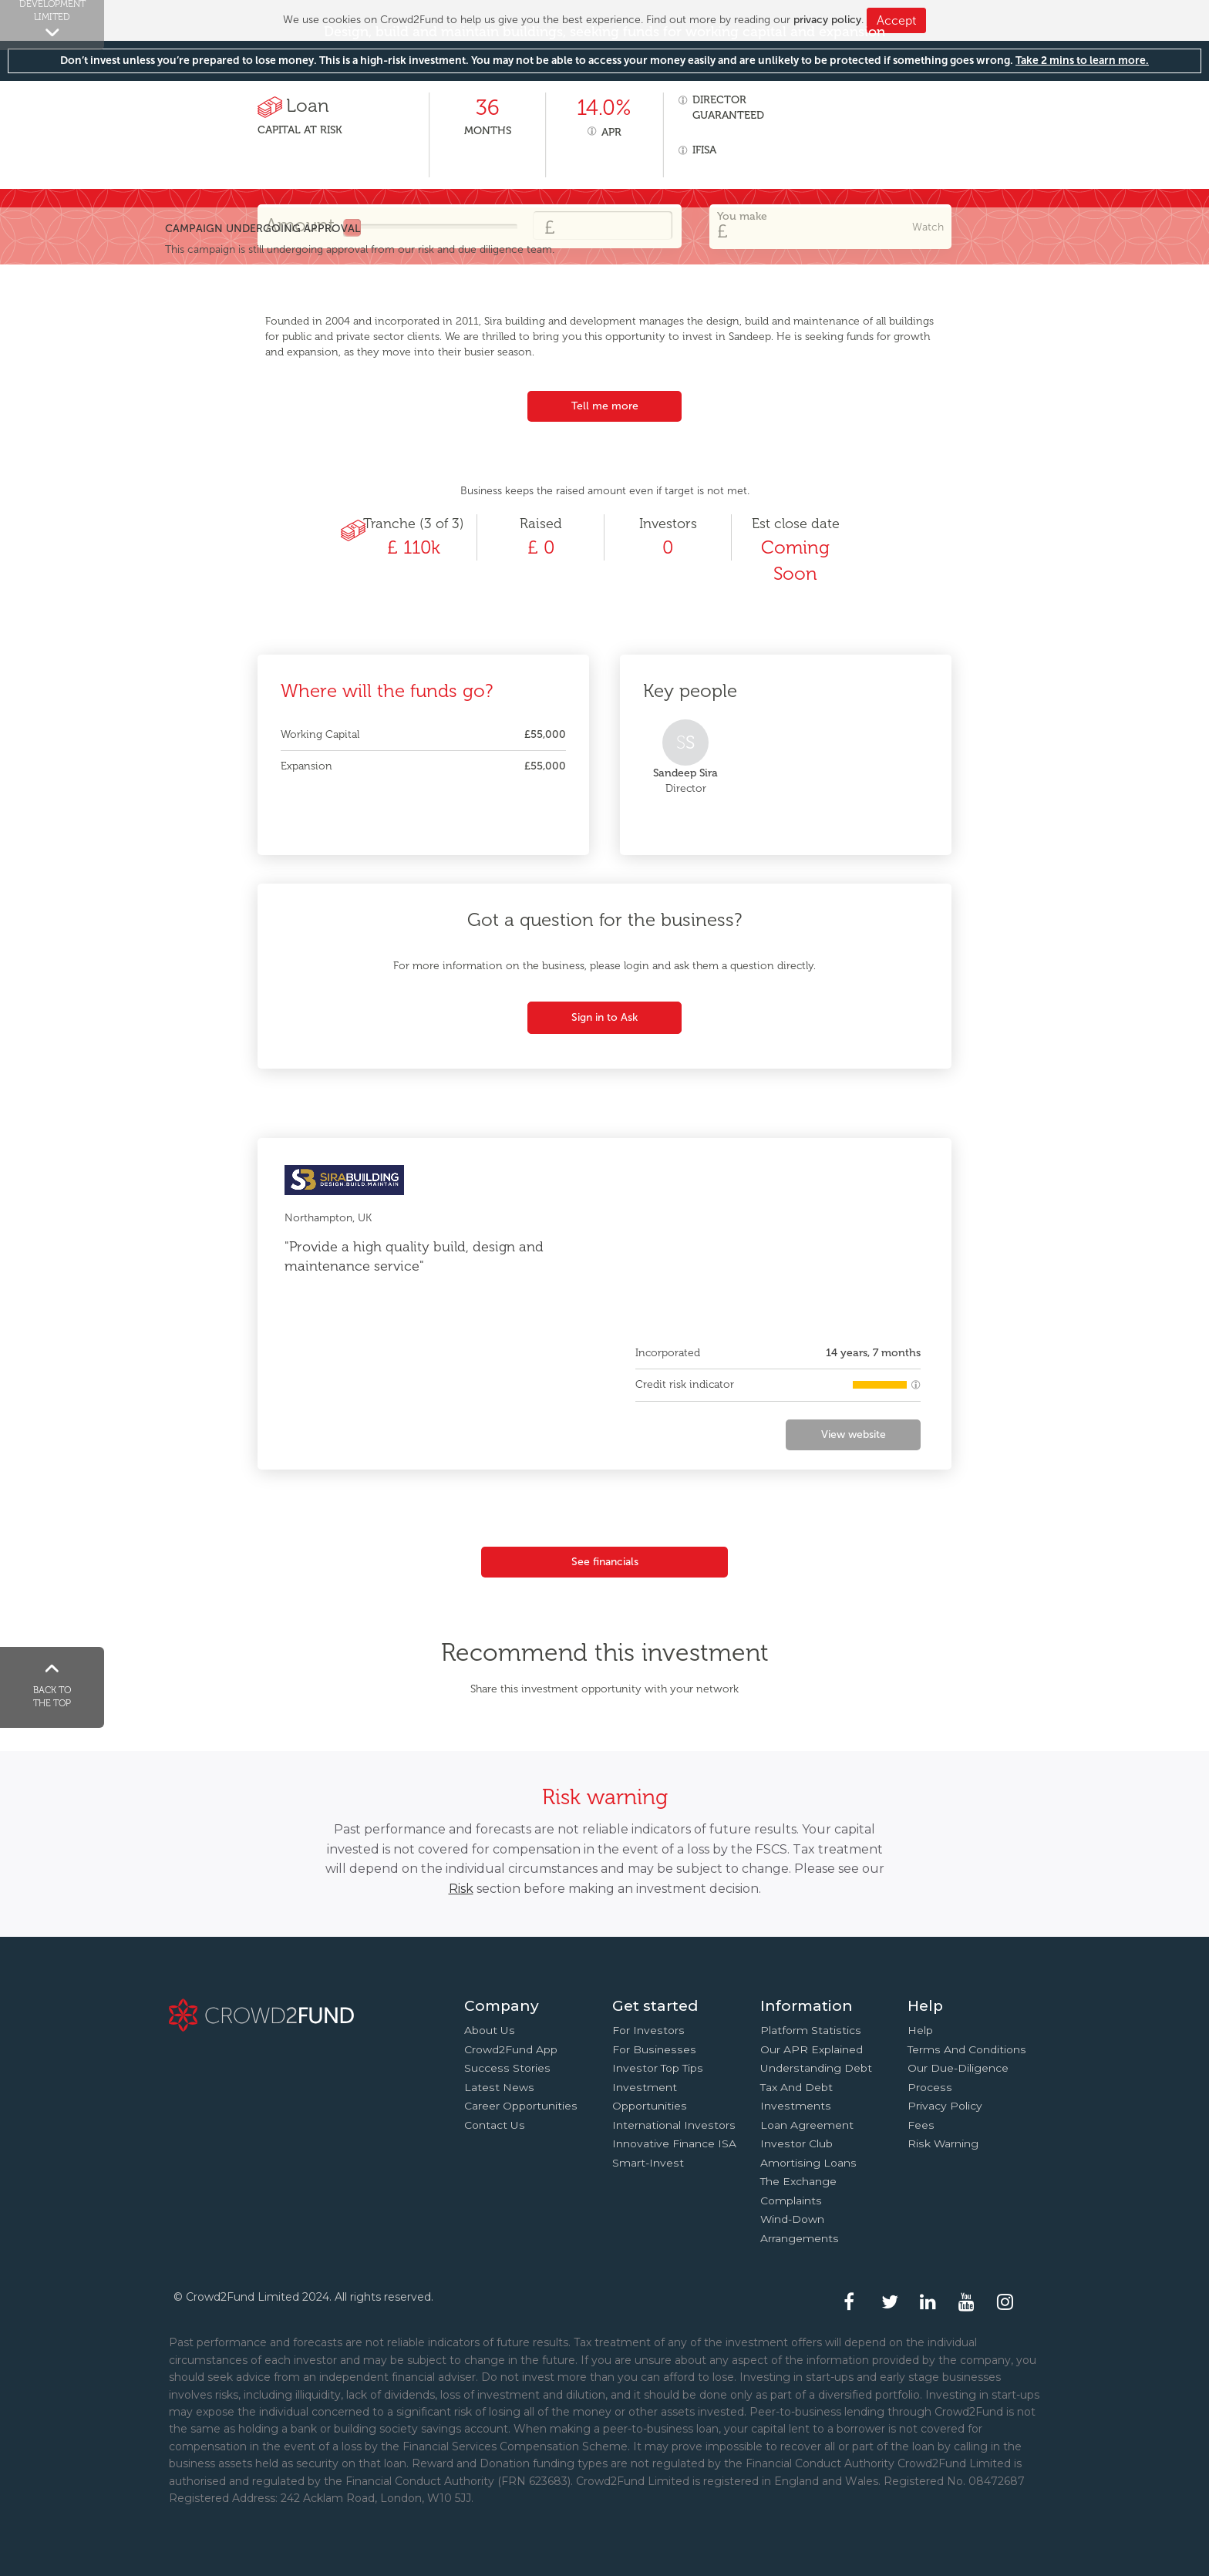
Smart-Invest (648, 2163)
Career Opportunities (521, 2106)
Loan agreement (807, 2125)
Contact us (494, 2125)
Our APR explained (811, 2049)
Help (920, 2030)
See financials (604, 1561)
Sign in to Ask (604, 1017)
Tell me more (604, 405)
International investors (674, 2125)
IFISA (704, 150)
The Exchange (798, 2181)
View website (853, 1434)
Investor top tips (657, 2068)
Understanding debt (816, 2068)
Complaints (791, 2200)
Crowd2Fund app (510, 2049)
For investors (648, 2030)
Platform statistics (810, 2030)
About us (489, 2030)
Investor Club (796, 2143)
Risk (461, 1888)
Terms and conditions (967, 2049)
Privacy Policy (945, 2106)
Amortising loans (808, 2163)
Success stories (507, 2068)
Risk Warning (943, 2143)
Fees (921, 2125)
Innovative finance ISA (674, 2143)
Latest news (499, 2087)
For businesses (654, 2049)
